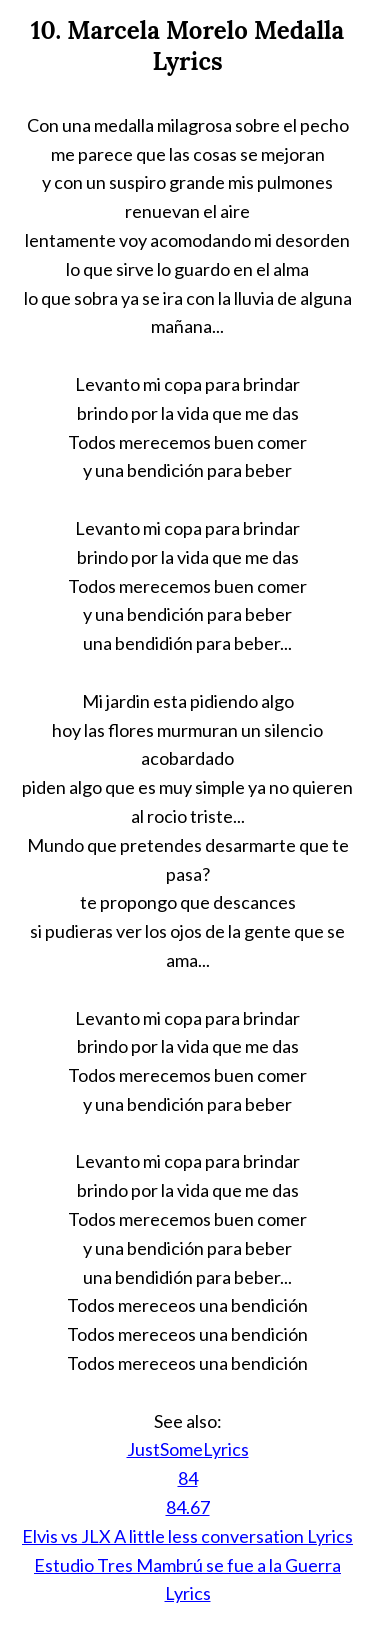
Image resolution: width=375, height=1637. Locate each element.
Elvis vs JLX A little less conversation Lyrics (187, 1536)
